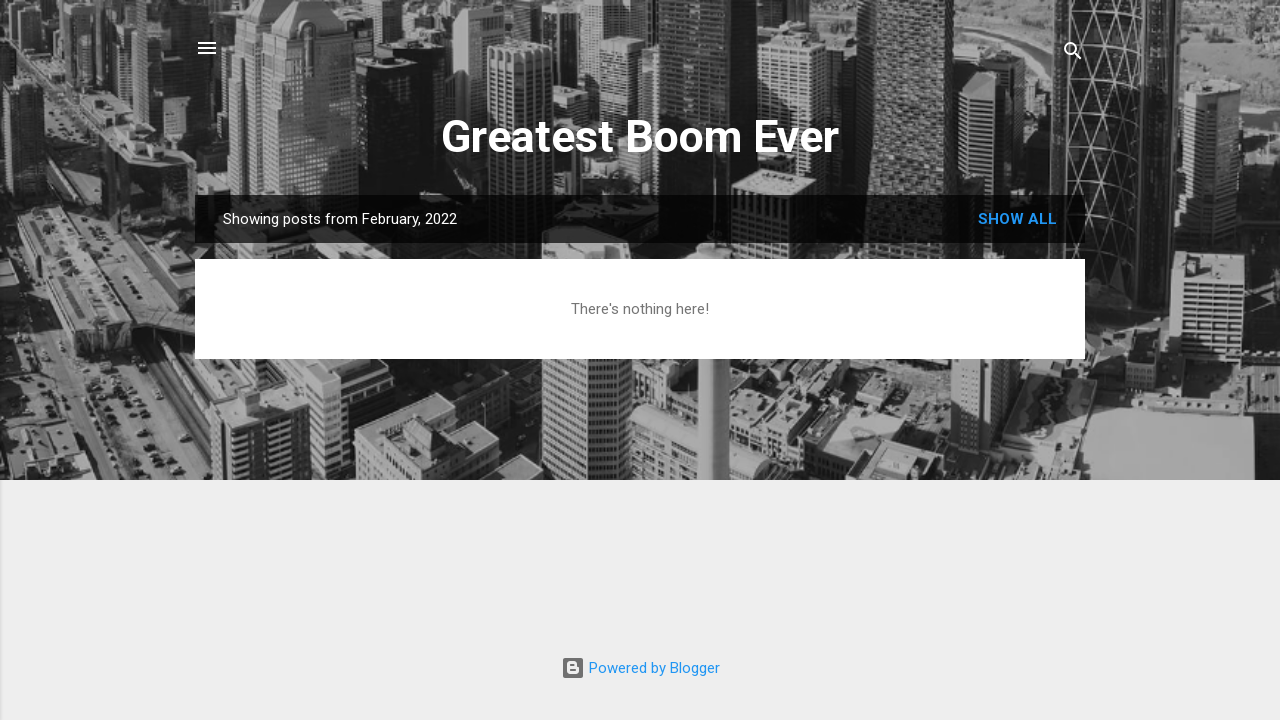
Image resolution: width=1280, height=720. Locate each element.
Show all (1017, 219)
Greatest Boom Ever (640, 136)
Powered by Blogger (640, 668)
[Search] (1073, 54)
